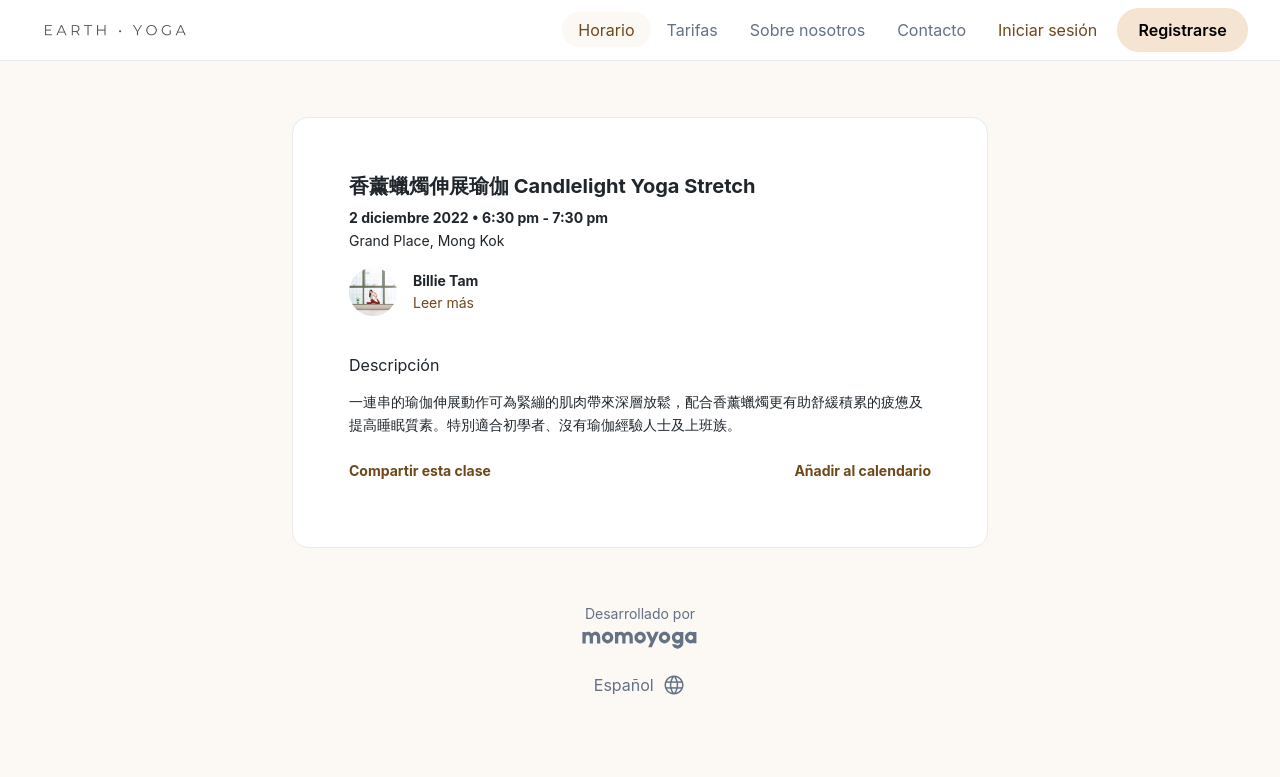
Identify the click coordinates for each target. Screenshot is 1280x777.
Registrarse (1182, 30)
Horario (606, 30)
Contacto (931, 30)
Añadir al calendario (862, 470)
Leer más (443, 302)
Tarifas (692, 30)
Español (640, 685)
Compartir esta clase (420, 470)
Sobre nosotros (807, 30)
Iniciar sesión (1047, 30)
